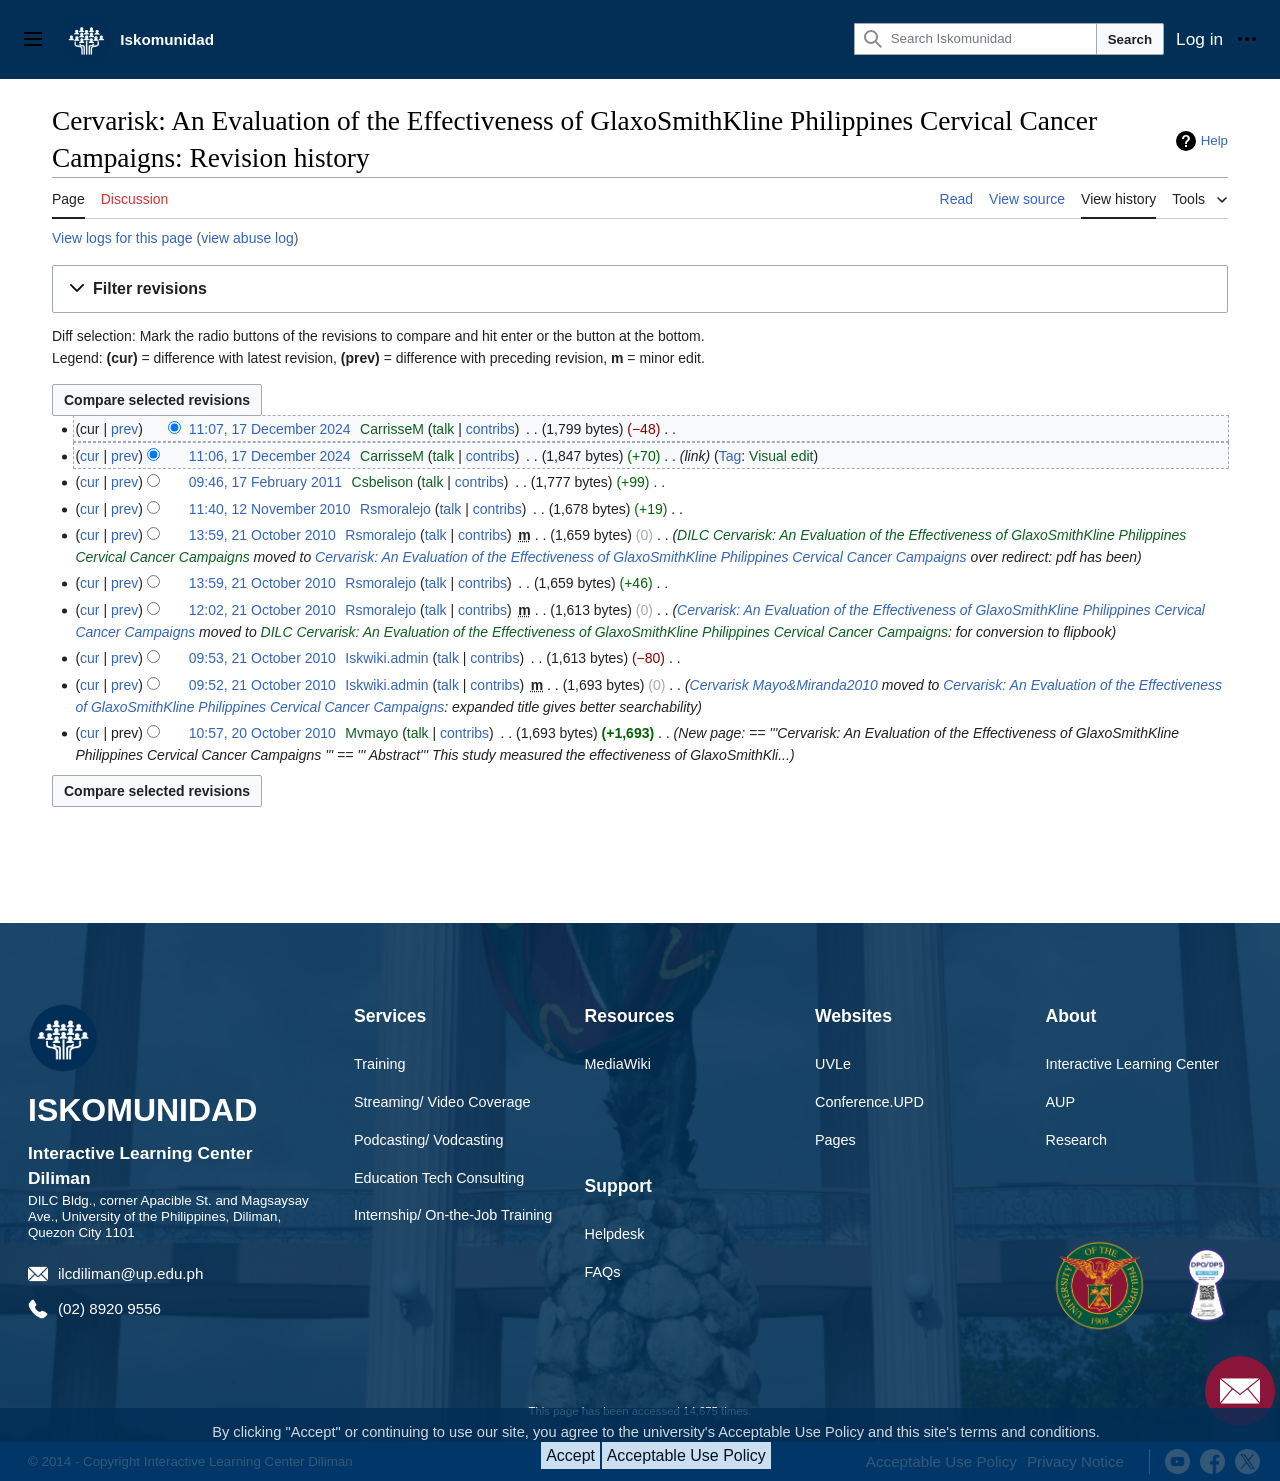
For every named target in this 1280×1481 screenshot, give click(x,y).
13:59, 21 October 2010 (262, 535)
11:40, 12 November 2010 (270, 509)
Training (379, 1064)
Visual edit (781, 456)
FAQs (603, 1272)
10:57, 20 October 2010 (262, 733)
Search (1130, 39)
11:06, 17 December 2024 (270, 456)
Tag (730, 456)
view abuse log (247, 238)
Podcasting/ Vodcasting (429, 1140)
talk (443, 429)
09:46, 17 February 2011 (265, 482)
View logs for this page (122, 238)
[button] (640, 289)
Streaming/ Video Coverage (442, 1102)
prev (124, 429)
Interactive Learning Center (1133, 1064)
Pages (835, 1140)
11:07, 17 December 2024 (270, 429)
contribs (490, 429)
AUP (1061, 1102)
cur (89, 456)
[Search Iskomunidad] (975, 39)
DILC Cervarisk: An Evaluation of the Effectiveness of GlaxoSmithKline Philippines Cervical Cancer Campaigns (604, 632)
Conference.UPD (869, 1102)
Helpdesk (615, 1234)
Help (1214, 140)
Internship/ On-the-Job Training (453, 1215)
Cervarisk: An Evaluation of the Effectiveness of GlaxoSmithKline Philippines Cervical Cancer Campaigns (641, 557)
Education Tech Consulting (439, 1178)
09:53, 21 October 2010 (262, 658)
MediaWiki (618, 1064)
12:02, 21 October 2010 (262, 610)
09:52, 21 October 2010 (262, 685)
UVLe (833, 1064)
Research (1077, 1140)
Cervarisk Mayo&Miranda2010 (784, 685)
